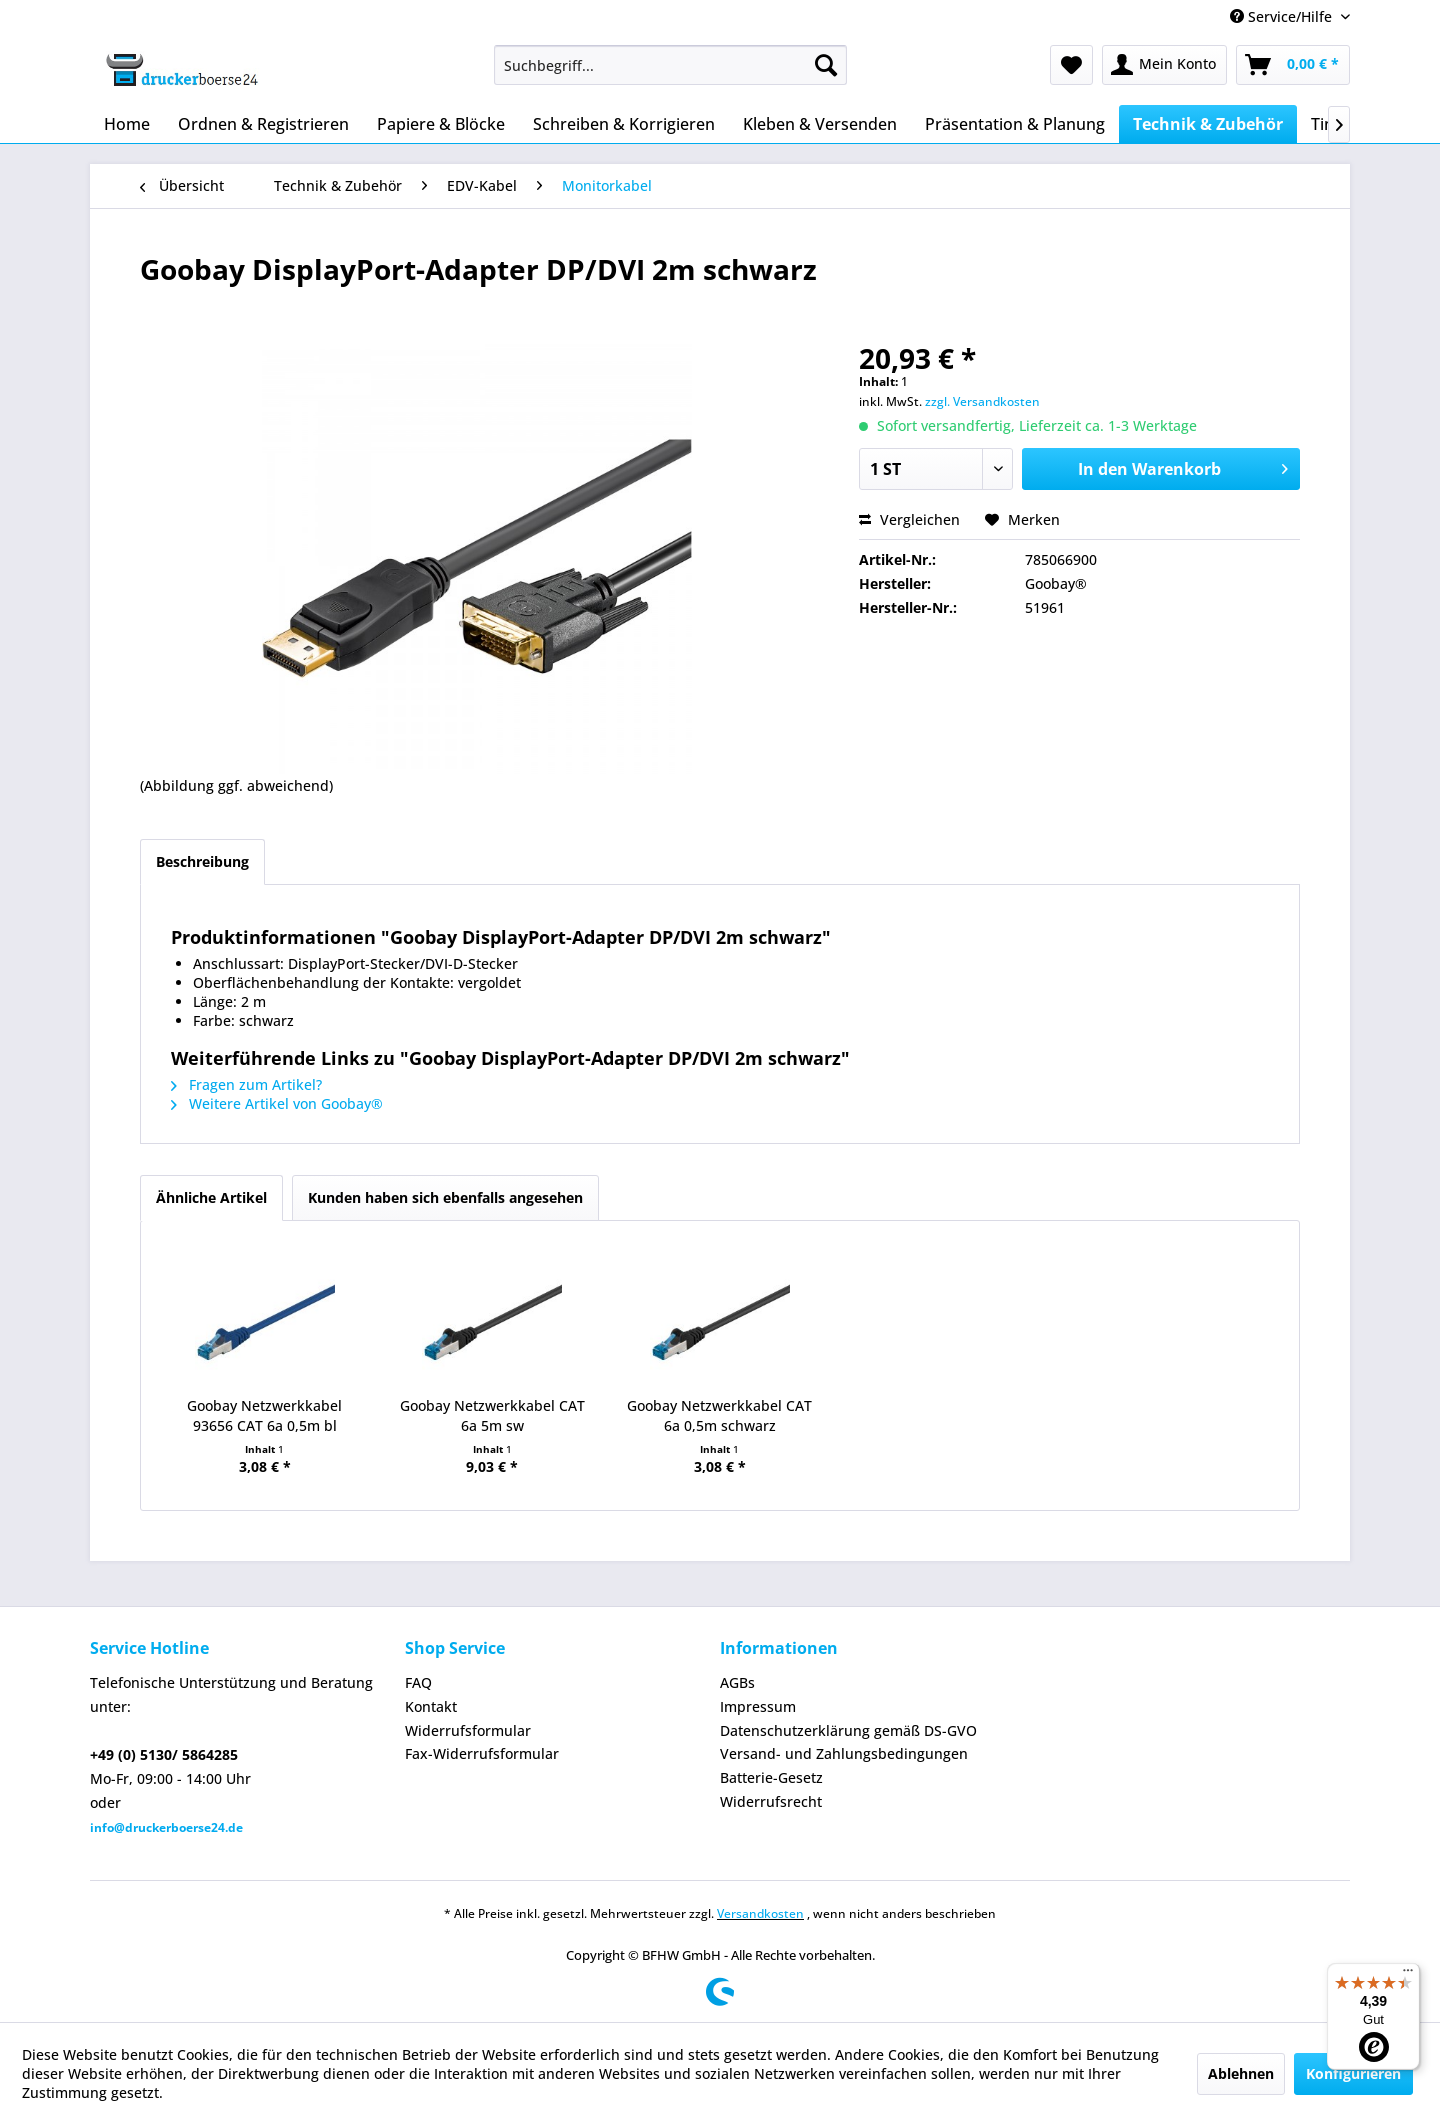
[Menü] (1408, 1975)
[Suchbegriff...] (670, 65)
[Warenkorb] (1293, 65)
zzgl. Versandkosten (982, 401)
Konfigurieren (1353, 2073)
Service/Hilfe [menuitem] (1283, 16)
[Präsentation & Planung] (1015, 124)
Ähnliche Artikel (211, 1197)
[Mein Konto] (1164, 65)
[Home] (127, 124)
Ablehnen (1241, 2073)
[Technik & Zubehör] (1208, 124)
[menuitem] (670, 65)
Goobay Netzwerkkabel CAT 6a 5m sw (492, 1415)
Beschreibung (202, 861)
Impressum (758, 1706)
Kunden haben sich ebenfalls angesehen (445, 1197)
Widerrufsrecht (771, 1801)
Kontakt (431, 1706)
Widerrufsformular (468, 1730)
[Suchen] (826, 65)
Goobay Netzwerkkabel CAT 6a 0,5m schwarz (719, 1415)
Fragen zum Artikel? (246, 1084)
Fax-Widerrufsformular (482, 1753)
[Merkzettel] (1071, 65)
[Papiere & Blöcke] (441, 124)
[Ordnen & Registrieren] (263, 124)
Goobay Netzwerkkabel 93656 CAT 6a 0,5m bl (264, 1415)
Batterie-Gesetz (771, 1777)
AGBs (737, 1682)
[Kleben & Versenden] (820, 124)
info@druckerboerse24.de (166, 1827)
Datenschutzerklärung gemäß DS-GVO (848, 1730)
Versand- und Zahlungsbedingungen (844, 1753)
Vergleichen (909, 519)
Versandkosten (760, 1913)
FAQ (418, 1682)
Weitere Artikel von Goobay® (277, 1103)
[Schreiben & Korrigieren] (624, 124)
